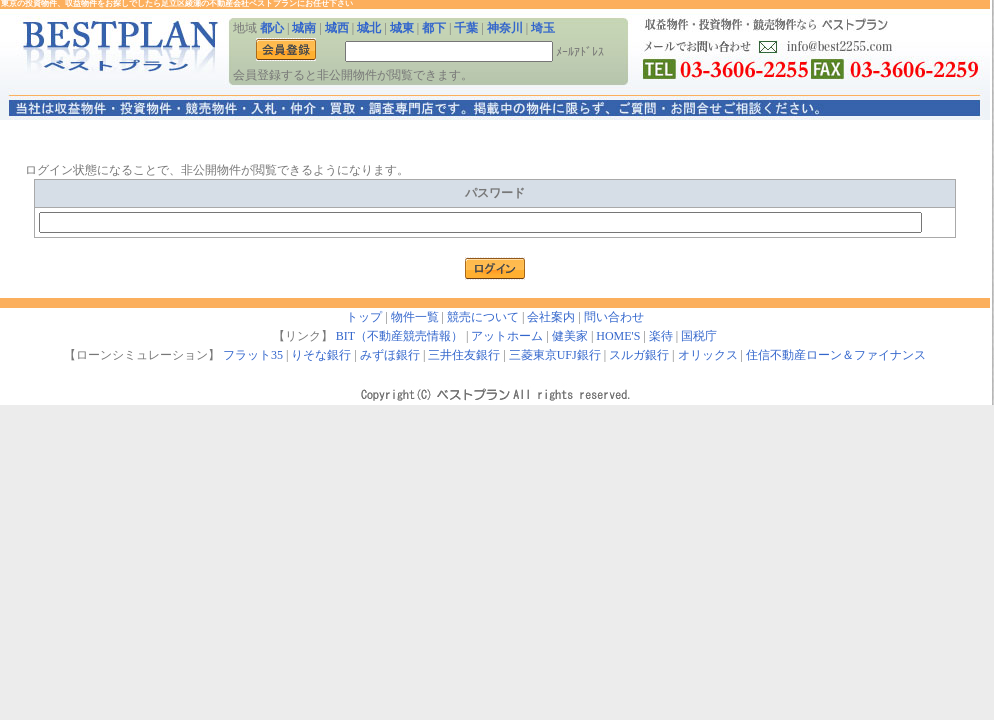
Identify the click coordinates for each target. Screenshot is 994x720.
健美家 (570, 336)
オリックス (708, 355)
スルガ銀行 (639, 355)
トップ (364, 317)
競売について (483, 317)
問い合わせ (614, 317)
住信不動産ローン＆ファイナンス (836, 355)
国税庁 (699, 336)
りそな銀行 (321, 355)
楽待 (661, 336)
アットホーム (507, 336)
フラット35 (253, 355)
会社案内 (551, 317)
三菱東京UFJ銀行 (555, 355)
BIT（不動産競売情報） (399, 336)
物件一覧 (415, 317)
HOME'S (618, 336)
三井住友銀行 (464, 355)
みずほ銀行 (390, 355)
